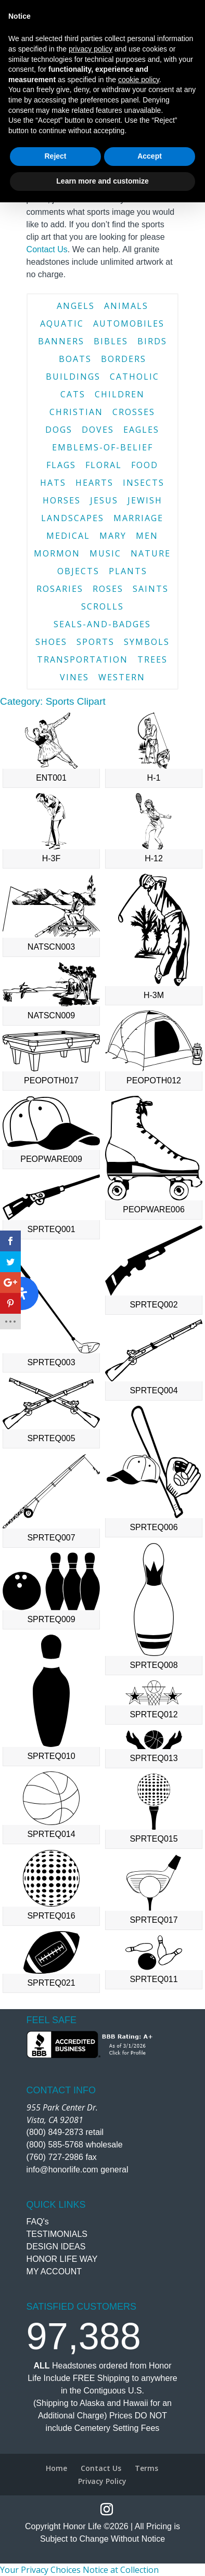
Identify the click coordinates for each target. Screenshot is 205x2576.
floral (103, 465)
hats (53, 482)
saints (151, 588)
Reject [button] (55, 2530)
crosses (133, 412)
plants (128, 571)
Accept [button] (149, 2530)
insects (143, 482)
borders (123, 359)
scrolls (102, 606)
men (147, 535)
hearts (94, 482)
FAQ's (38, 2221)
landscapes (72, 518)
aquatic (62, 323)
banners (61, 341)
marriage (138, 518)
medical (68, 535)
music (105, 553)
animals (126, 306)
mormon (57, 553)
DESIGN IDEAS (56, 2246)
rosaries (59, 588)
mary (112, 535)
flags (61, 465)
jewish (144, 500)
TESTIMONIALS (57, 2234)
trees (152, 659)
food (144, 465)
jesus (104, 500)
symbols (147, 642)
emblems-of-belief (102, 447)
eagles (141, 429)
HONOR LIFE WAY (62, 2259)
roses (108, 588)
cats (72, 394)
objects (78, 571)
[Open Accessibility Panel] (22, 1293)
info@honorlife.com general (78, 2169)
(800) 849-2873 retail (65, 2132)
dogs (58, 429)
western (121, 677)
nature (151, 553)
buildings (73, 376)
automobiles (128, 323)
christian (76, 412)
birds (152, 341)
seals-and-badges (102, 624)
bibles (111, 341)
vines (74, 677)
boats (75, 359)
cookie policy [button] (138, 2453)
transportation (82, 659)
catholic (134, 376)
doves (98, 429)
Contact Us (47, 249)
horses (62, 500)
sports (95, 642)
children (120, 394)
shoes (51, 642)
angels (76, 306)
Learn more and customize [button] (102, 2555)
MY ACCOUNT (54, 2271)
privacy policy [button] (90, 2422)
